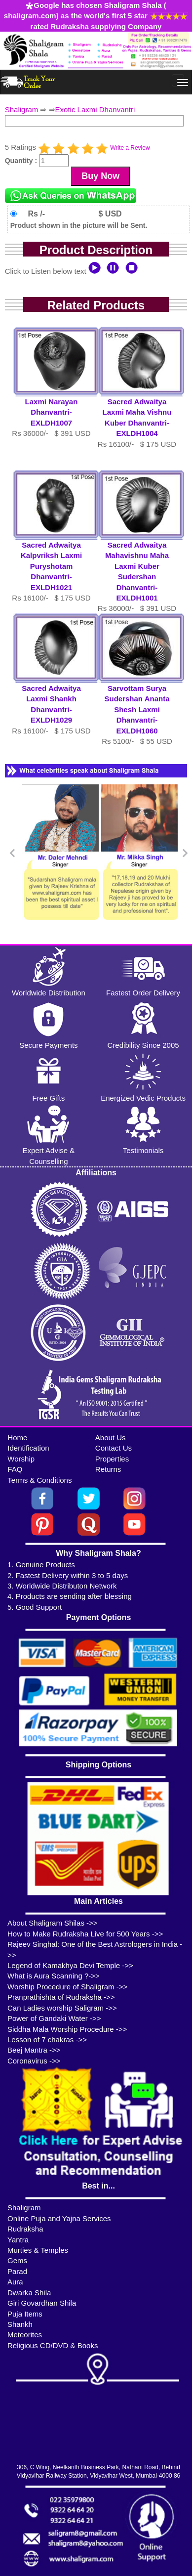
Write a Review (130, 147)
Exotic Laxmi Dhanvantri (95, 109)
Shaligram (21, 109)
